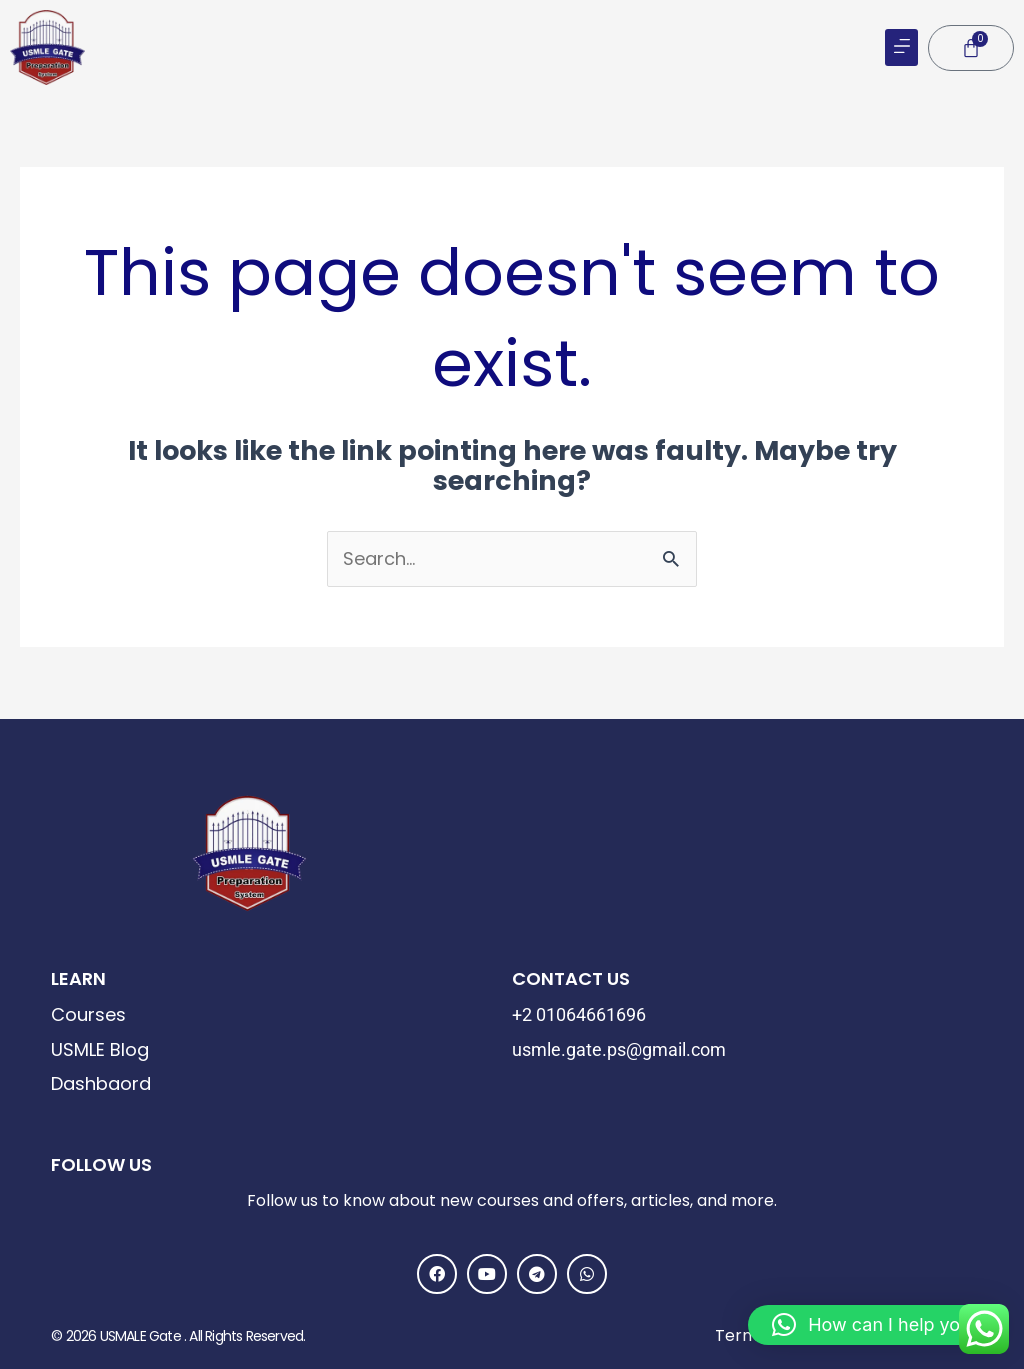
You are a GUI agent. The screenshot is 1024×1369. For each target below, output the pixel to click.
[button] (901, 47)
